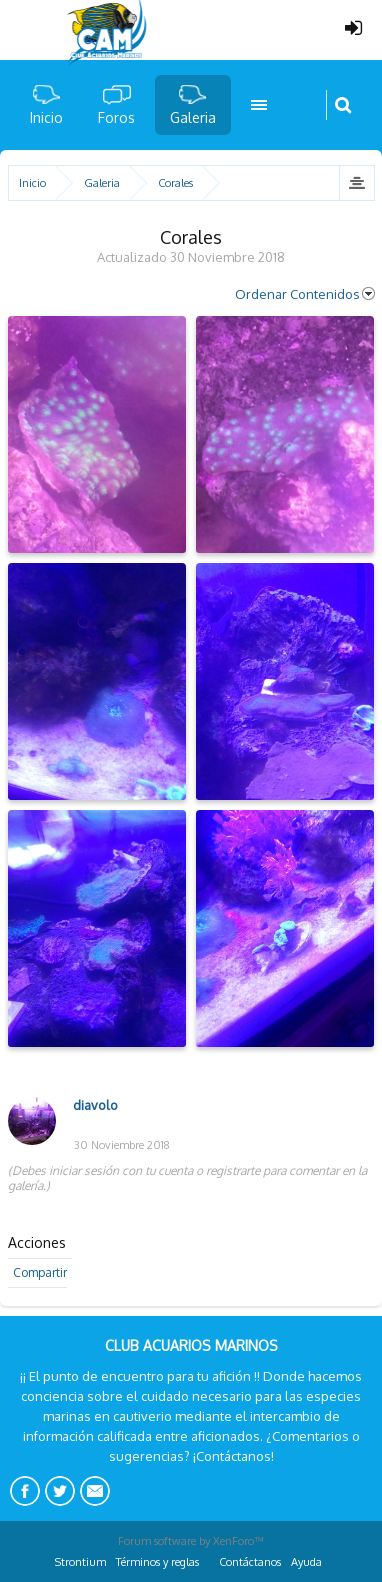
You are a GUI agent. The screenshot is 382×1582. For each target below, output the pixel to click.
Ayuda (306, 1562)
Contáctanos (250, 1562)
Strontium (80, 1562)
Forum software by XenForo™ (191, 1541)
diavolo (95, 1105)
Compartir (40, 1272)
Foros (116, 117)
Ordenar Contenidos (305, 294)
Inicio (46, 117)
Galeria (193, 117)
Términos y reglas (157, 1562)
